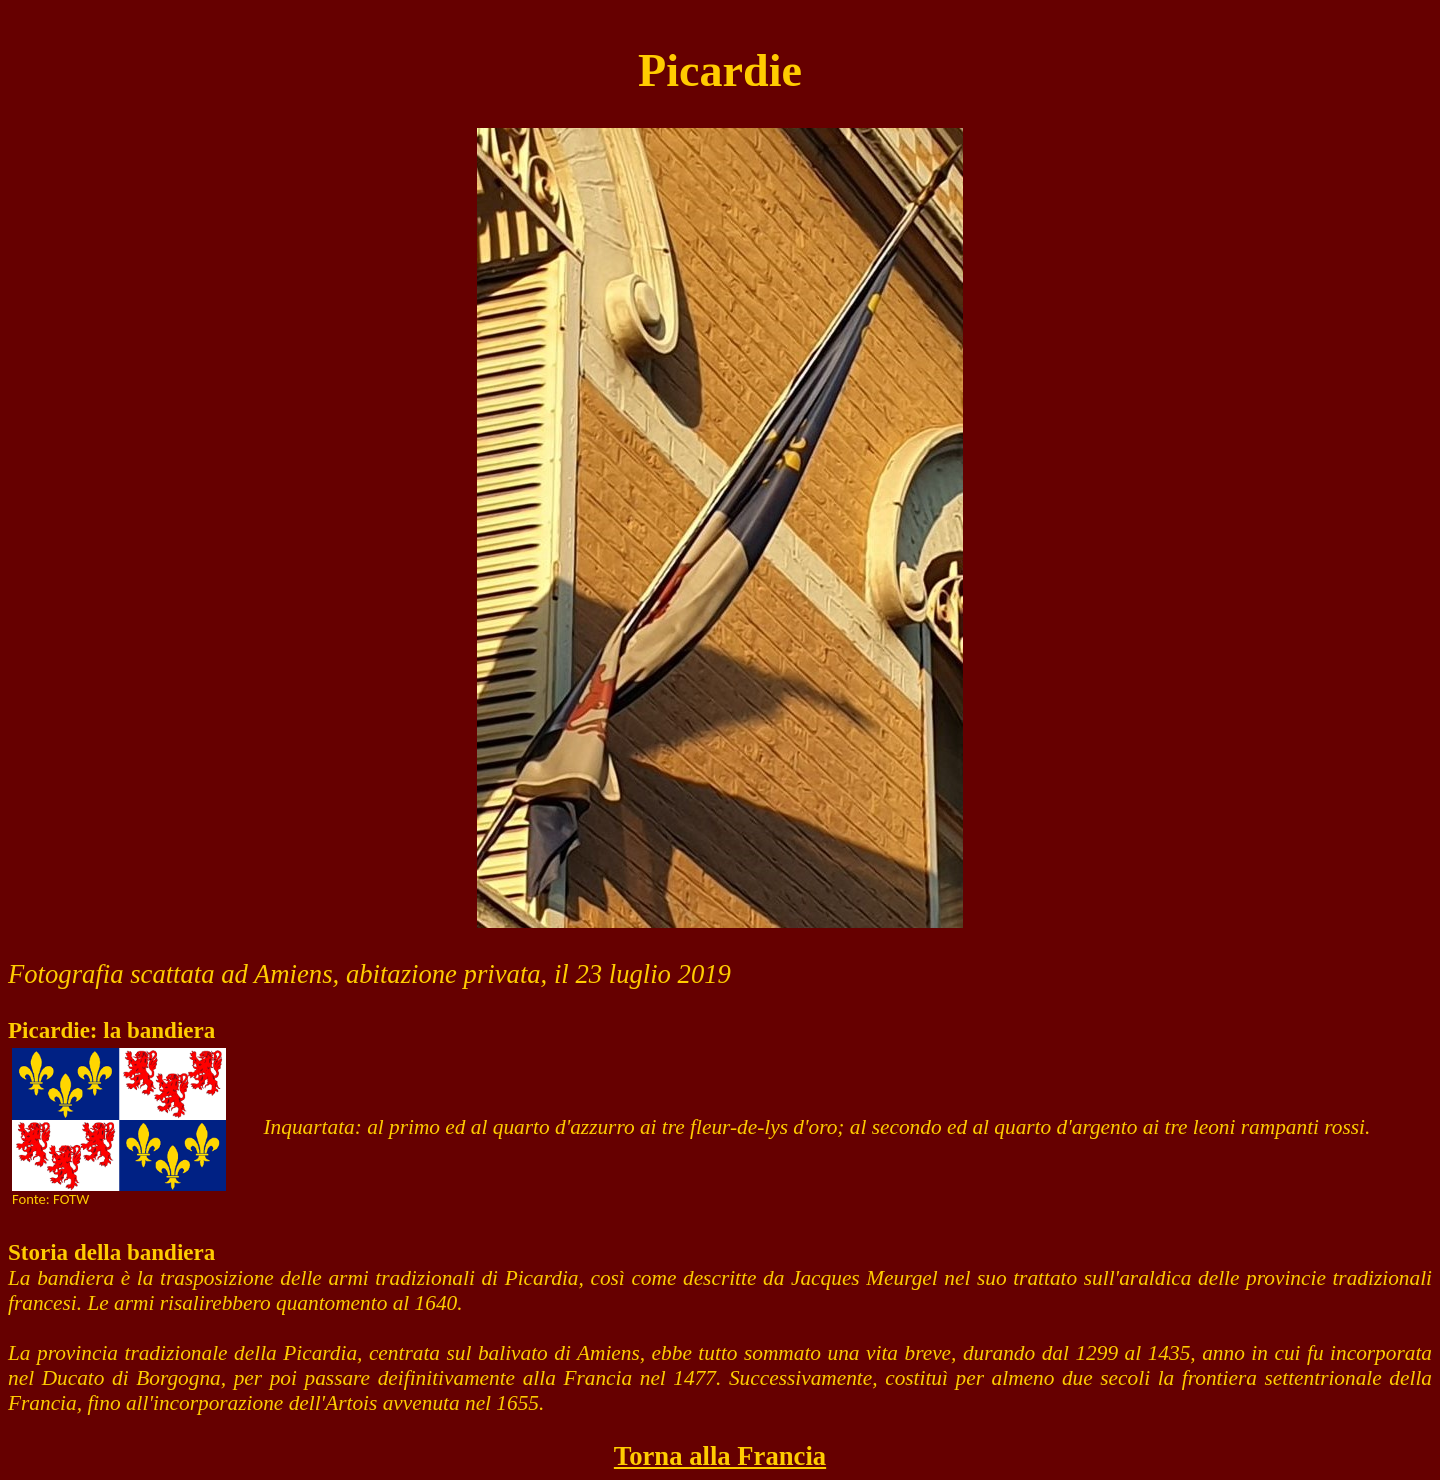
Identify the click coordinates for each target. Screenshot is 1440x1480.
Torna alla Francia (720, 1456)
